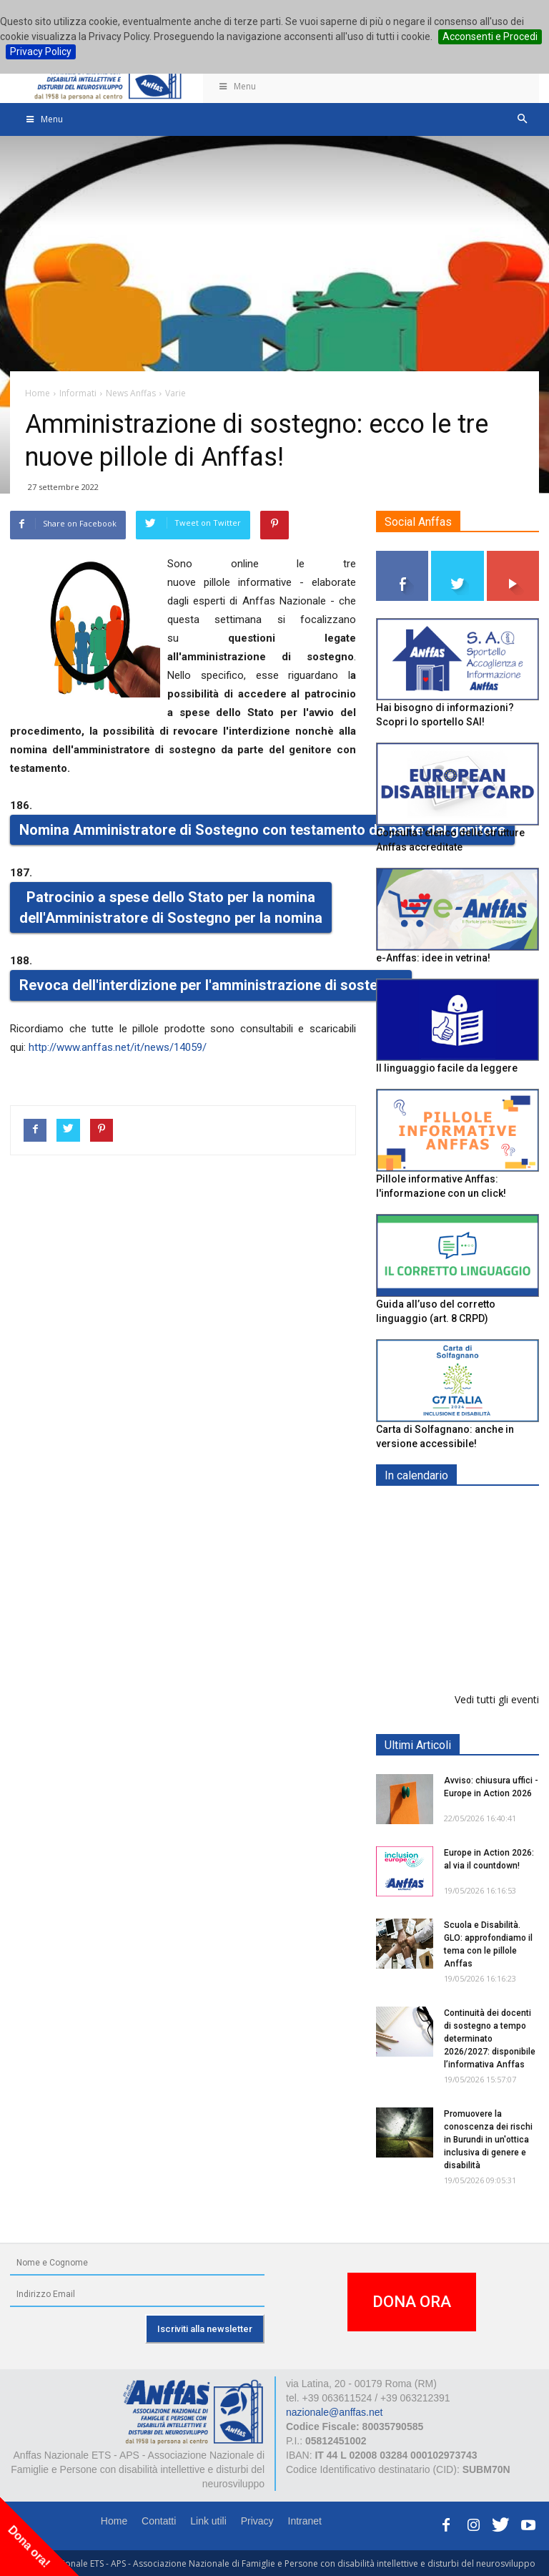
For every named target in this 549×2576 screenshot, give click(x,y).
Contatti (159, 2521)
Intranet (305, 2521)
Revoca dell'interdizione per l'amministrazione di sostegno (210, 985)
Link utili (208, 2521)
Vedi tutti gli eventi (497, 1699)
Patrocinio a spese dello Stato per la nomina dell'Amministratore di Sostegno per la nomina (170, 907)
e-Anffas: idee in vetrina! (433, 958)
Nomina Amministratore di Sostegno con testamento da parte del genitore (262, 829)
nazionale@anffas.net (334, 2412)
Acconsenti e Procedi (490, 36)
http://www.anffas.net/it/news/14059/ (118, 1047)
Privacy (257, 2521)
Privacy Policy (40, 51)
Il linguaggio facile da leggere (447, 1068)
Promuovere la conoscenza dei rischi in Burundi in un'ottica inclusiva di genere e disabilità (488, 2139)
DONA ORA (411, 2302)
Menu (236, 86)
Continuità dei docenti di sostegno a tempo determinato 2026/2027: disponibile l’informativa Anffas (489, 2039)
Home (114, 2521)
